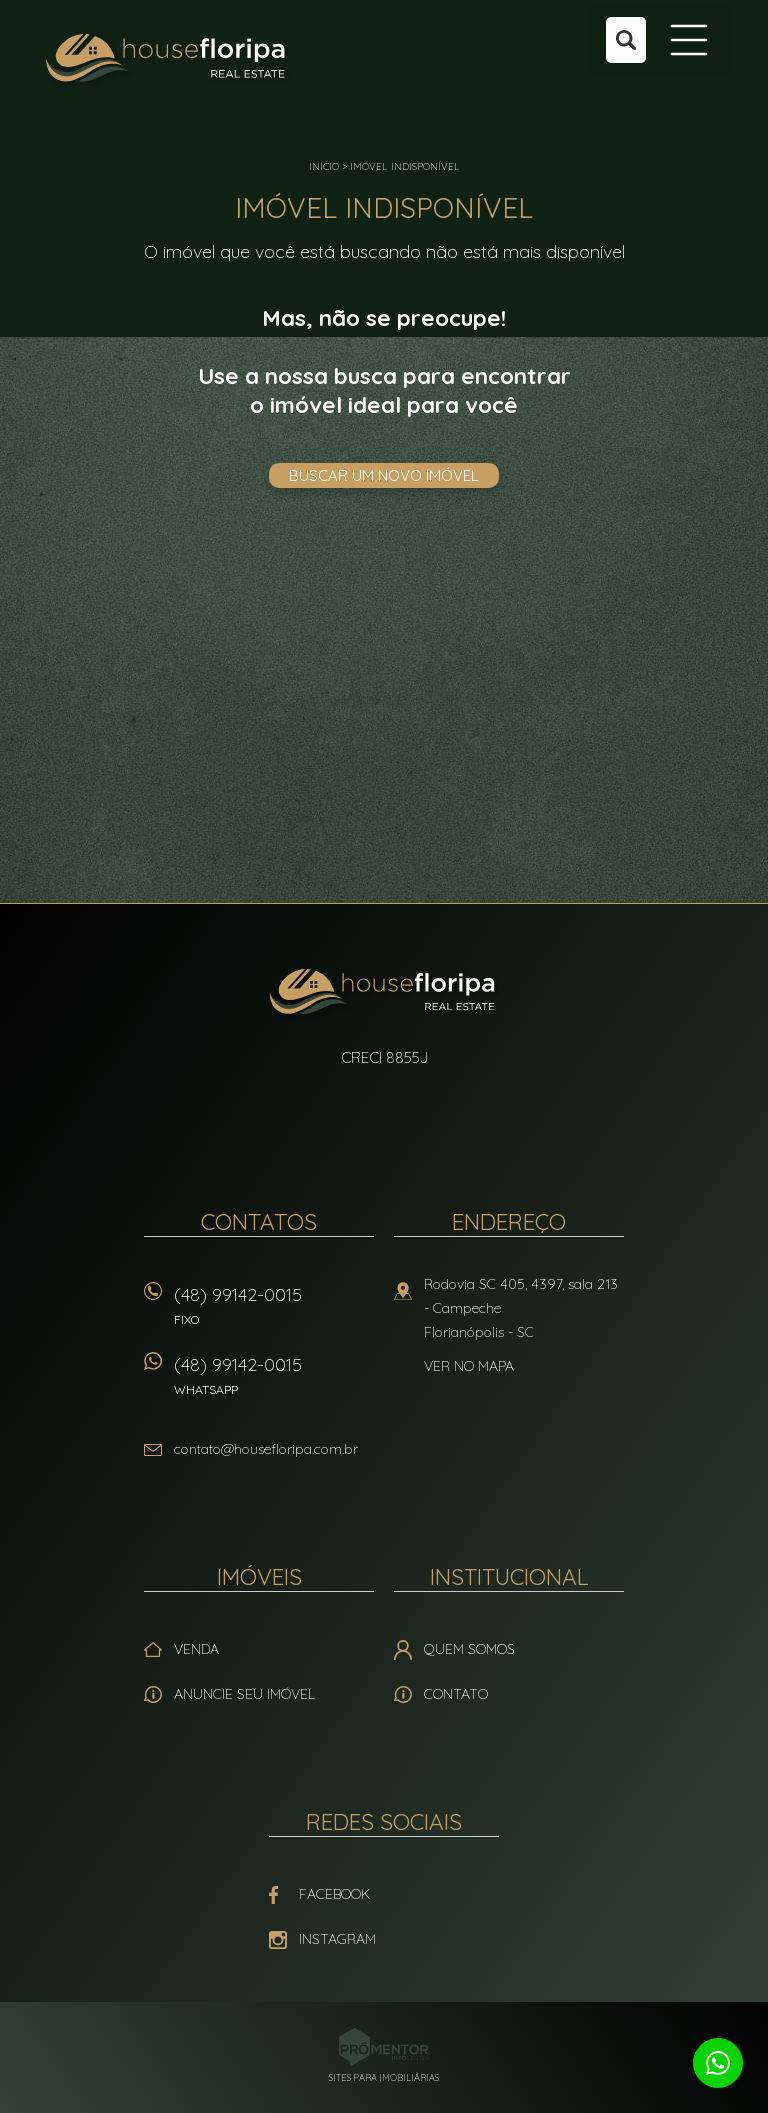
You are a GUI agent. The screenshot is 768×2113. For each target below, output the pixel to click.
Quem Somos (469, 1649)
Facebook (334, 1894)
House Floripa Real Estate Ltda (384, 994)
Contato (456, 1694)
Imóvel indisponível (405, 166)
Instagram (337, 1939)
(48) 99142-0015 (274, 1312)
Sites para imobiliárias (384, 2077)
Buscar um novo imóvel (384, 475)
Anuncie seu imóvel (244, 1694)
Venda (196, 1649)
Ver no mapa (469, 1366)
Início (324, 166)
